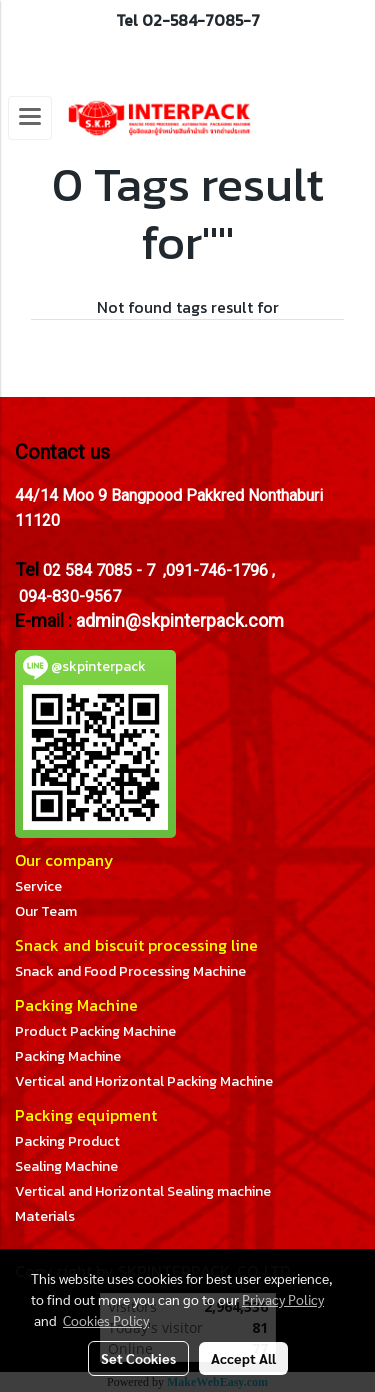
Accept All (243, 1358)
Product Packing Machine (95, 1031)
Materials (45, 1216)
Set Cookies (138, 1358)
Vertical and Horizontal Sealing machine (143, 1191)
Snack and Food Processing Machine (130, 971)
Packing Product (67, 1141)
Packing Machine (68, 1056)
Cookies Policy (106, 1320)
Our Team (46, 911)
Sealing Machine (66, 1166)
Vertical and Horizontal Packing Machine (144, 1081)
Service (38, 886)
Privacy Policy (283, 1299)
